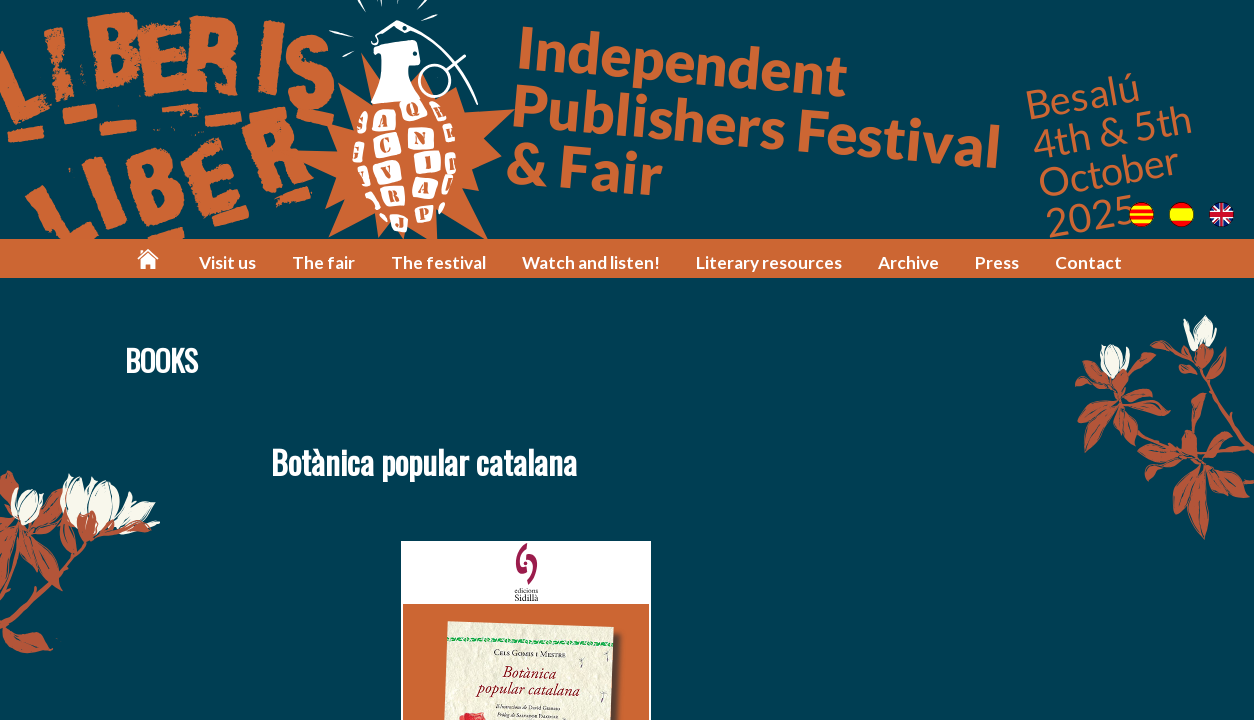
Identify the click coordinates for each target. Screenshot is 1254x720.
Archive (908, 262)
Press (997, 262)
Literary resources (769, 262)
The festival (438, 262)
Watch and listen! (591, 262)
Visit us (227, 262)
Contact (1088, 262)
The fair (323, 262)
